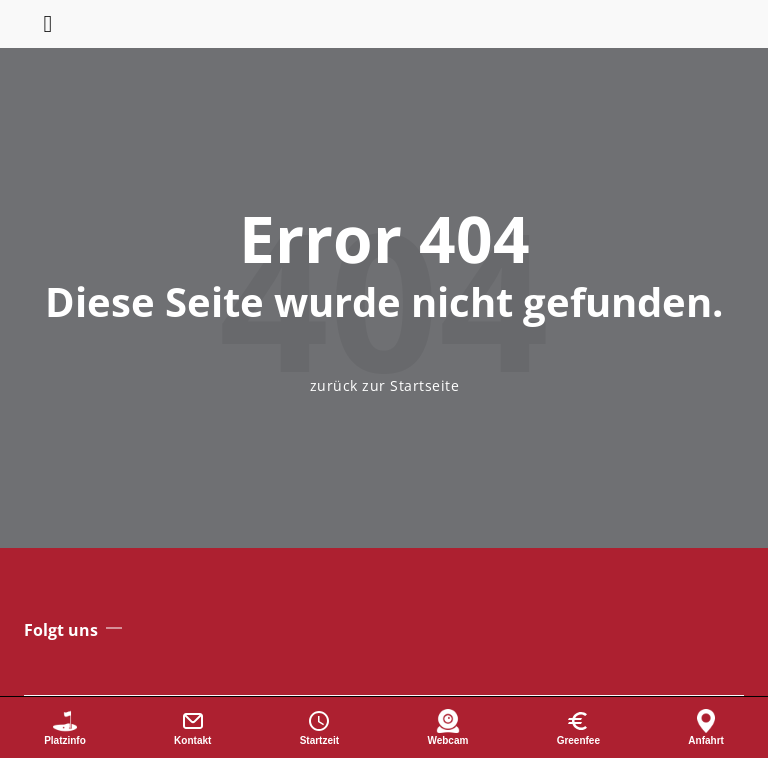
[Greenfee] (579, 727)
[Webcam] (447, 727)
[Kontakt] (193, 727)
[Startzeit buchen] (320, 727)
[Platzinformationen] (65, 727)
